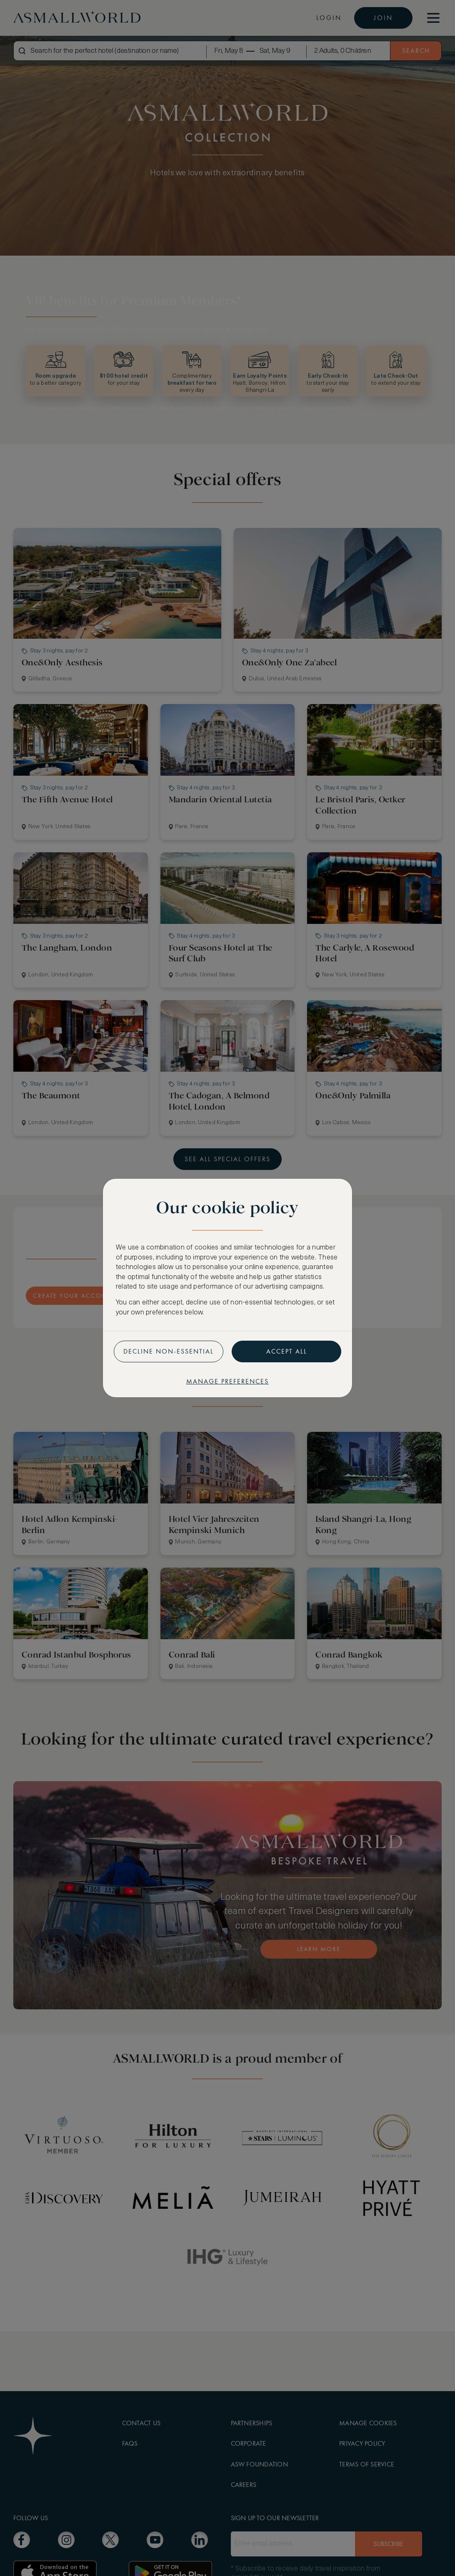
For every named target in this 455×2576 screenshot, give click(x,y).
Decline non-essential (168, 1351)
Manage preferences (227, 1381)
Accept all (286, 1351)
